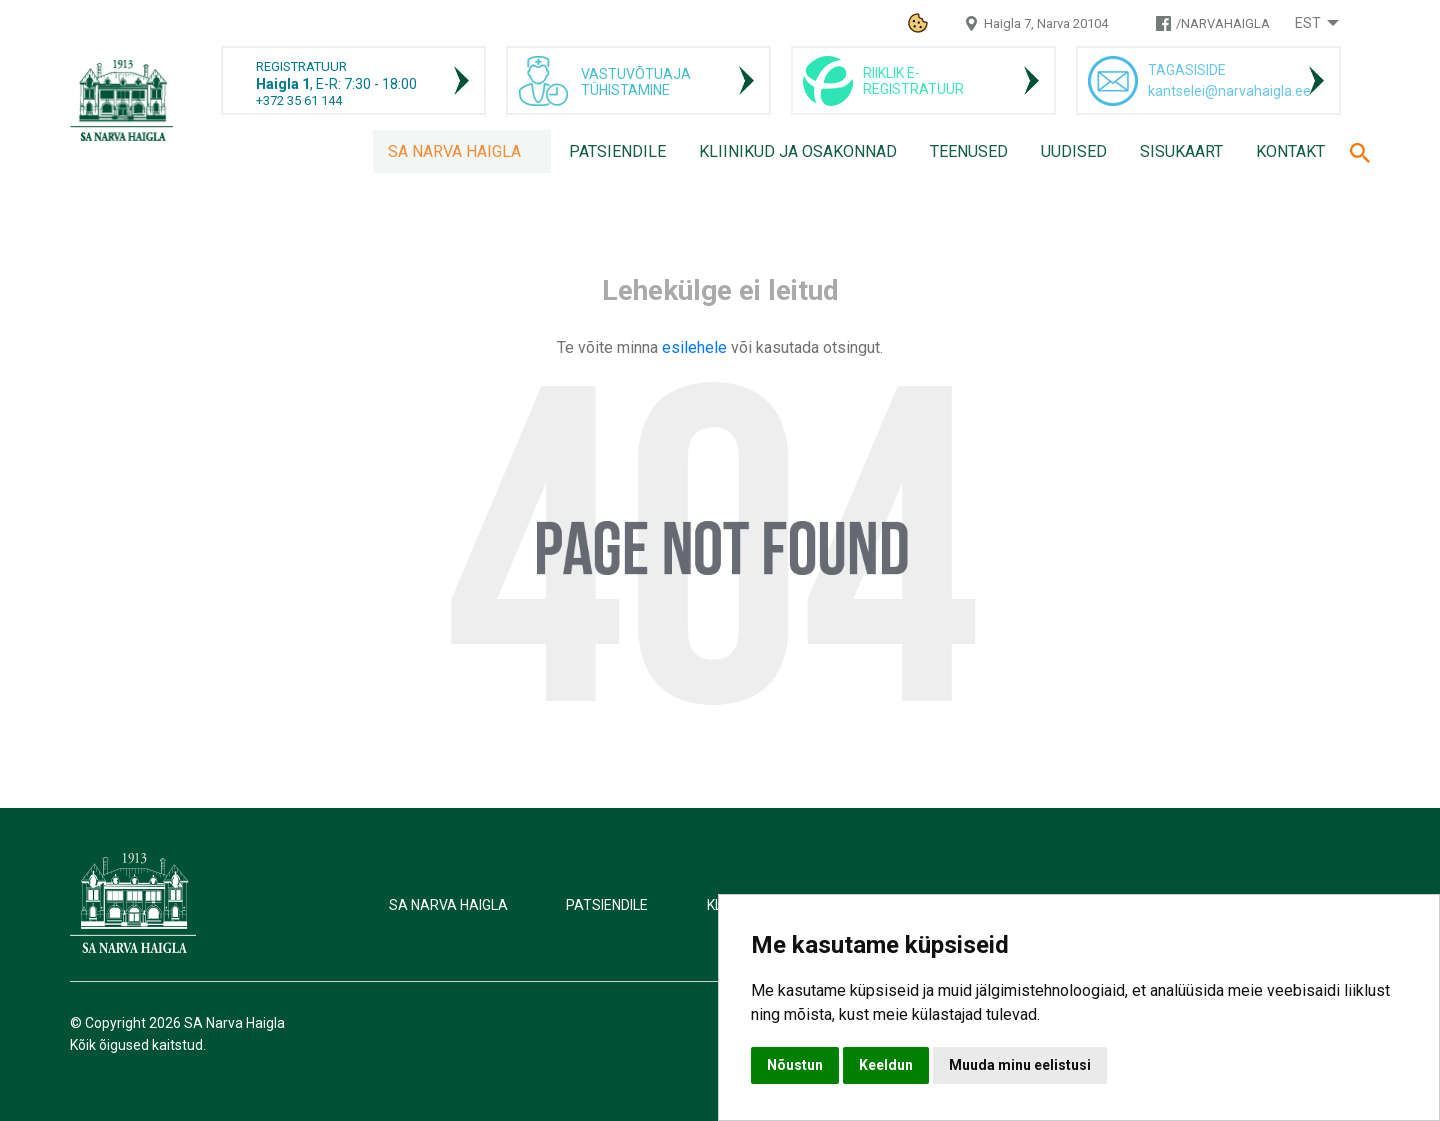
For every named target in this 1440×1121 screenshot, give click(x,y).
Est (1308, 23)
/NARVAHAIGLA (1223, 23)
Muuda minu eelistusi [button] (1020, 1065)
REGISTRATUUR (301, 66)
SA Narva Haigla (454, 151)
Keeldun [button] (886, 1065)
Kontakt (1290, 151)
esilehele (696, 347)
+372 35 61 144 (299, 100)
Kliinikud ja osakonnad (798, 151)
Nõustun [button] (795, 1065)
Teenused (969, 151)
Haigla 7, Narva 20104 (1046, 23)
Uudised (1074, 151)
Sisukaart (1181, 151)
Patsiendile (617, 151)
